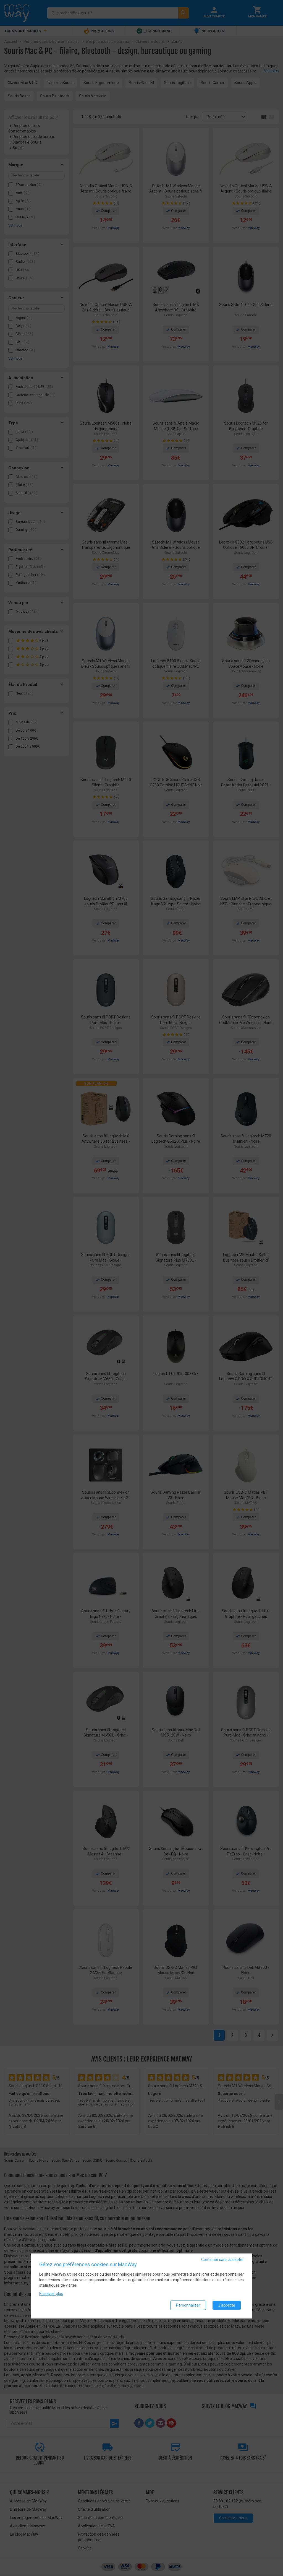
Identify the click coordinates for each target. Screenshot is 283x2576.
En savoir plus (51, 2293)
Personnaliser (188, 2305)
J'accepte (226, 2305)
